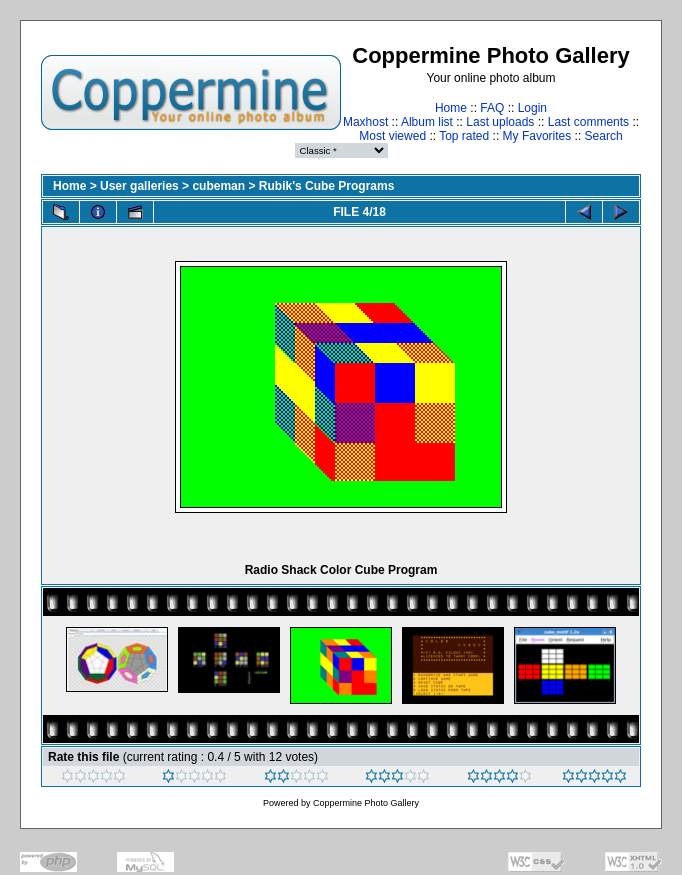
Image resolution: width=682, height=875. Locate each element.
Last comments (588, 122)
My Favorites (537, 136)
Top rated (464, 136)
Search (604, 136)
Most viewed (392, 136)
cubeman (218, 186)
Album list (427, 122)
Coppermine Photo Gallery (366, 803)
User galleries (139, 186)
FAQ (492, 108)
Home (451, 108)
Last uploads (500, 122)
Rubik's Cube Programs (327, 186)
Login (532, 108)
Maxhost (365, 122)
